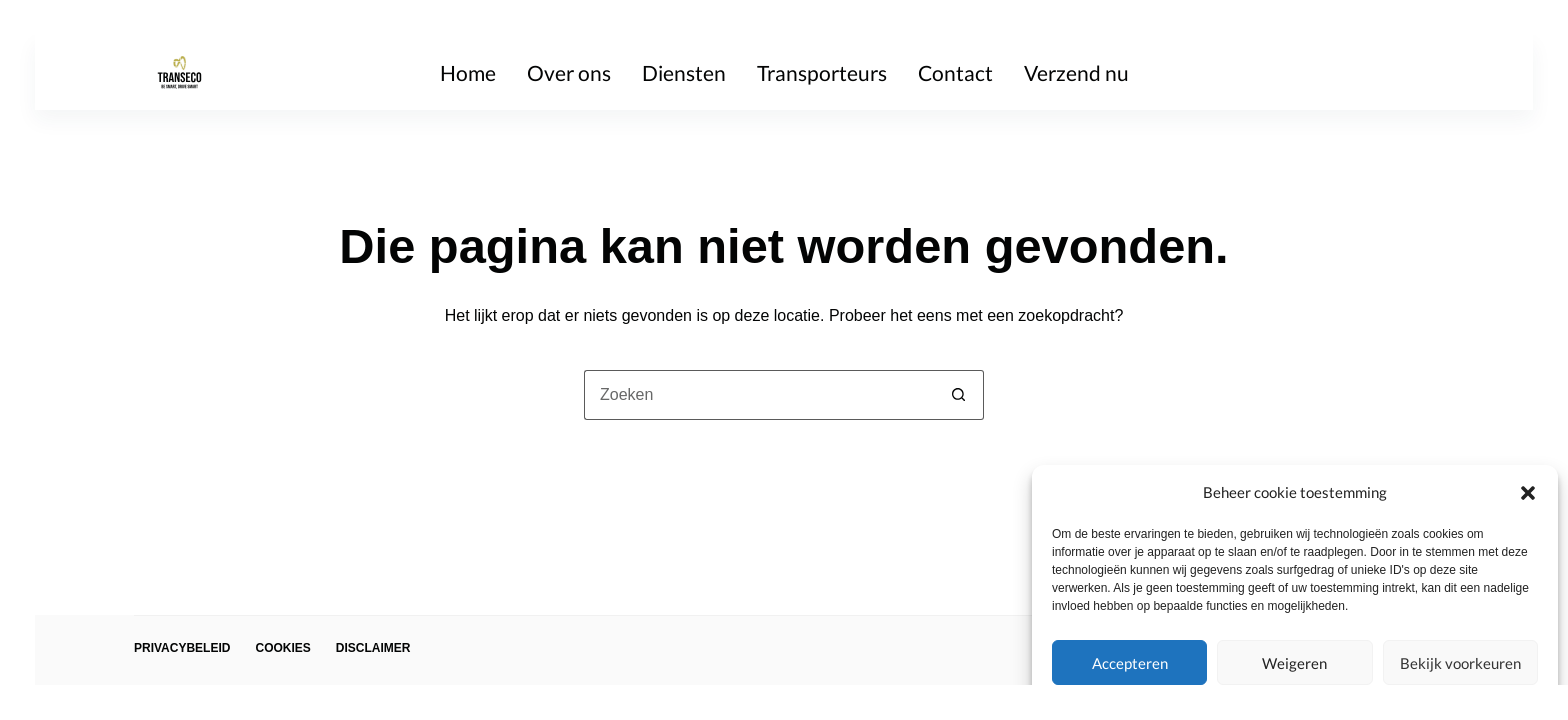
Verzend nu (1076, 72)
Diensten (684, 72)
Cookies (282, 648)
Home (468, 72)
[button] (1528, 493)
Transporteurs (822, 72)
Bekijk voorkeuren (1460, 663)
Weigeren (1294, 663)
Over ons (569, 72)
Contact (955, 72)
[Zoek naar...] (759, 395)
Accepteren (1130, 663)
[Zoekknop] (959, 395)
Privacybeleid (182, 648)
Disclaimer (373, 648)
